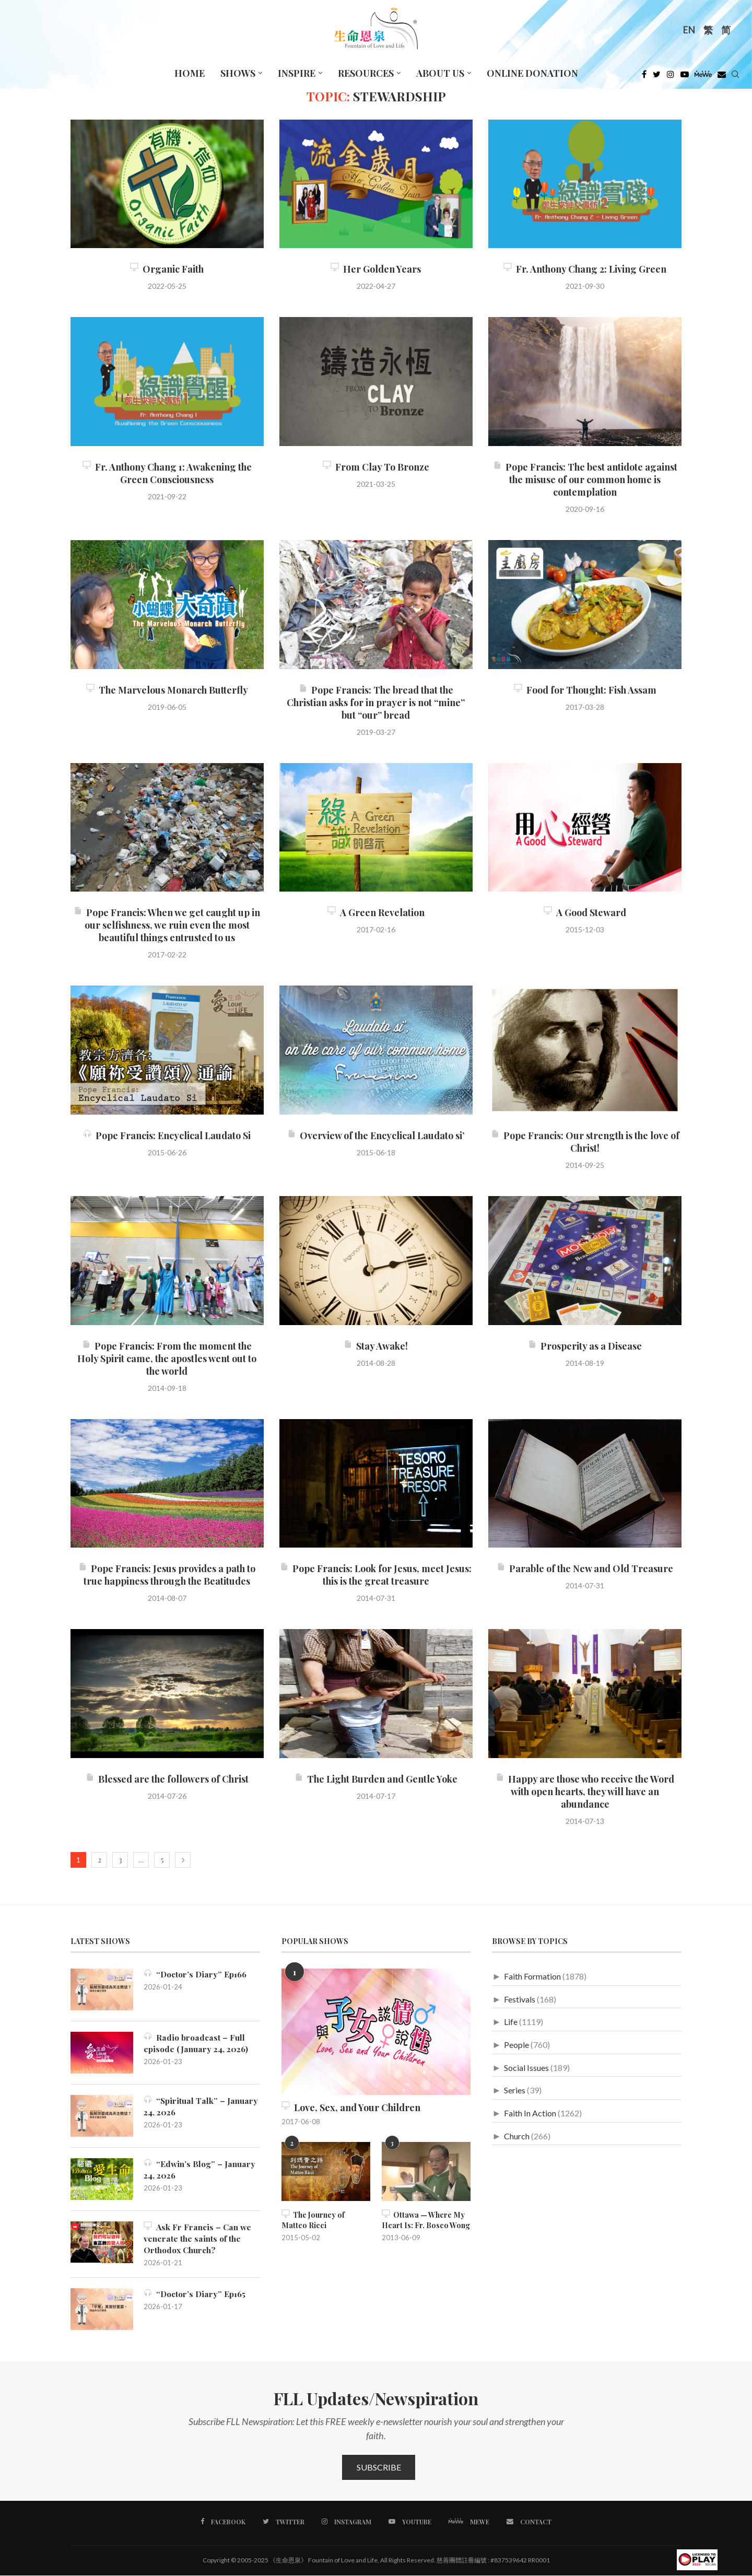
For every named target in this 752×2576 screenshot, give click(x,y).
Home (189, 73)
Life (511, 2022)
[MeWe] (703, 76)
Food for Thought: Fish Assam (585, 690)
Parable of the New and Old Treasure (585, 1568)
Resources (366, 73)
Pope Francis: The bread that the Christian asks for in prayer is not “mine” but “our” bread (376, 702)
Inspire (296, 73)
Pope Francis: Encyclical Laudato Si (167, 1135)
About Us (440, 73)
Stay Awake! (376, 1346)
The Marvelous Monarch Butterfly (167, 690)
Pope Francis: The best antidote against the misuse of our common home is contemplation (585, 479)
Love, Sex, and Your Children (350, 2107)
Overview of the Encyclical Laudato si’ (375, 1135)
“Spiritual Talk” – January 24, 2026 (201, 2106)
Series (514, 2090)
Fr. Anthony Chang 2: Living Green (584, 269)
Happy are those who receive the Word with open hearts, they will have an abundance (585, 1791)
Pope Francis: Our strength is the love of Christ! (585, 1141)
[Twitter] (656, 76)
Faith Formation (532, 1976)
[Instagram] (670, 76)
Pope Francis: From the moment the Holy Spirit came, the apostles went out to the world (166, 1358)
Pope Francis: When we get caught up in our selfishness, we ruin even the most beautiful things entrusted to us (167, 925)
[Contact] (528, 2523)
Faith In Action (530, 2113)
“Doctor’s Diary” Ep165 (196, 2294)
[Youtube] (684, 76)
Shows (237, 73)
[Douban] (721, 76)
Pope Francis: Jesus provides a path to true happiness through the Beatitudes (166, 1574)
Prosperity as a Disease (585, 1346)
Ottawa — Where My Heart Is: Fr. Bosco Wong (426, 2219)
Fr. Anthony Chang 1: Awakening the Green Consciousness (167, 473)
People (516, 2045)
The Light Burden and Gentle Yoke (376, 1779)
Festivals (519, 1999)
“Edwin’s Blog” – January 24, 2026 (200, 2169)
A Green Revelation (376, 912)
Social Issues (526, 2067)
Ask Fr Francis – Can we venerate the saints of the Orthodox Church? (199, 2238)
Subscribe (379, 2468)
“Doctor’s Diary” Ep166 (197, 1974)
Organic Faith (167, 269)
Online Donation (532, 73)
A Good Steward (585, 912)
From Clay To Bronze (376, 467)
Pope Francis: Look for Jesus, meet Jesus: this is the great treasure (376, 1574)
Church (517, 2136)
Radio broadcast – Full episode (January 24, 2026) (197, 2043)
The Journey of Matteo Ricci (313, 2219)
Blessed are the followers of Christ (167, 1779)
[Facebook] (644, 76)
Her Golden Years (376, 269)
